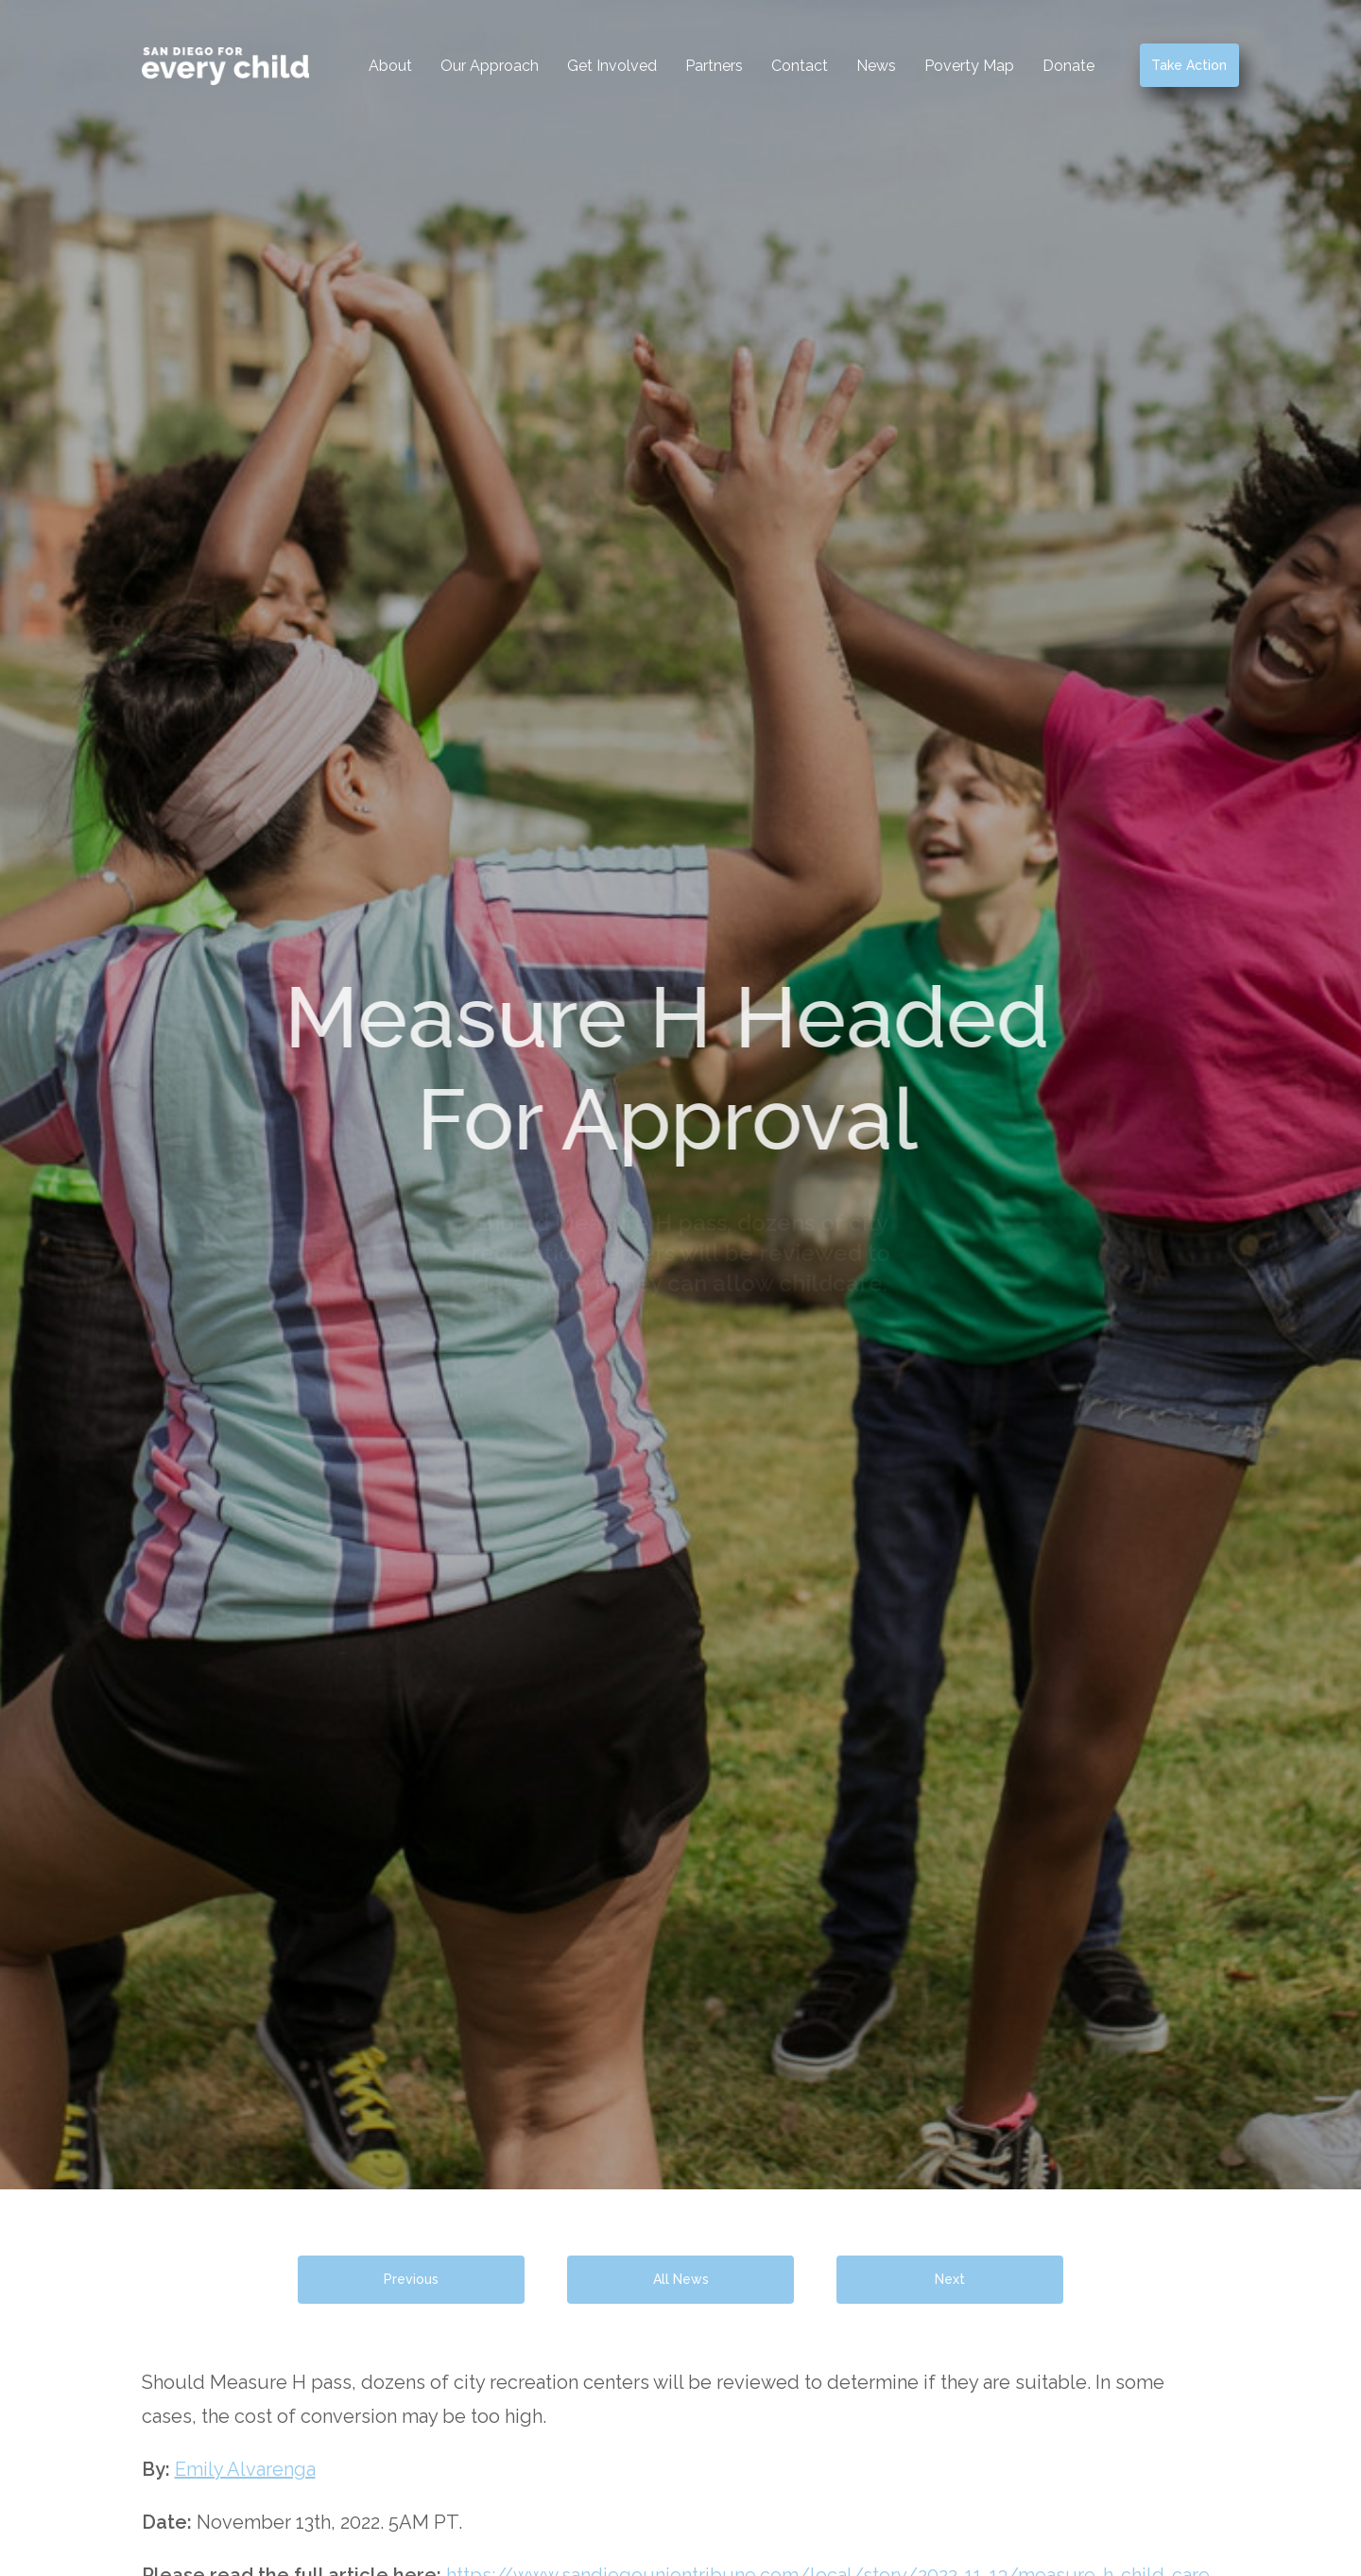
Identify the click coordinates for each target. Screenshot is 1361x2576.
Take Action (1189, 65)
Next (950, 2279)
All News (681, 2279)
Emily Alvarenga (245, 2469)
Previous (411, 2279)
